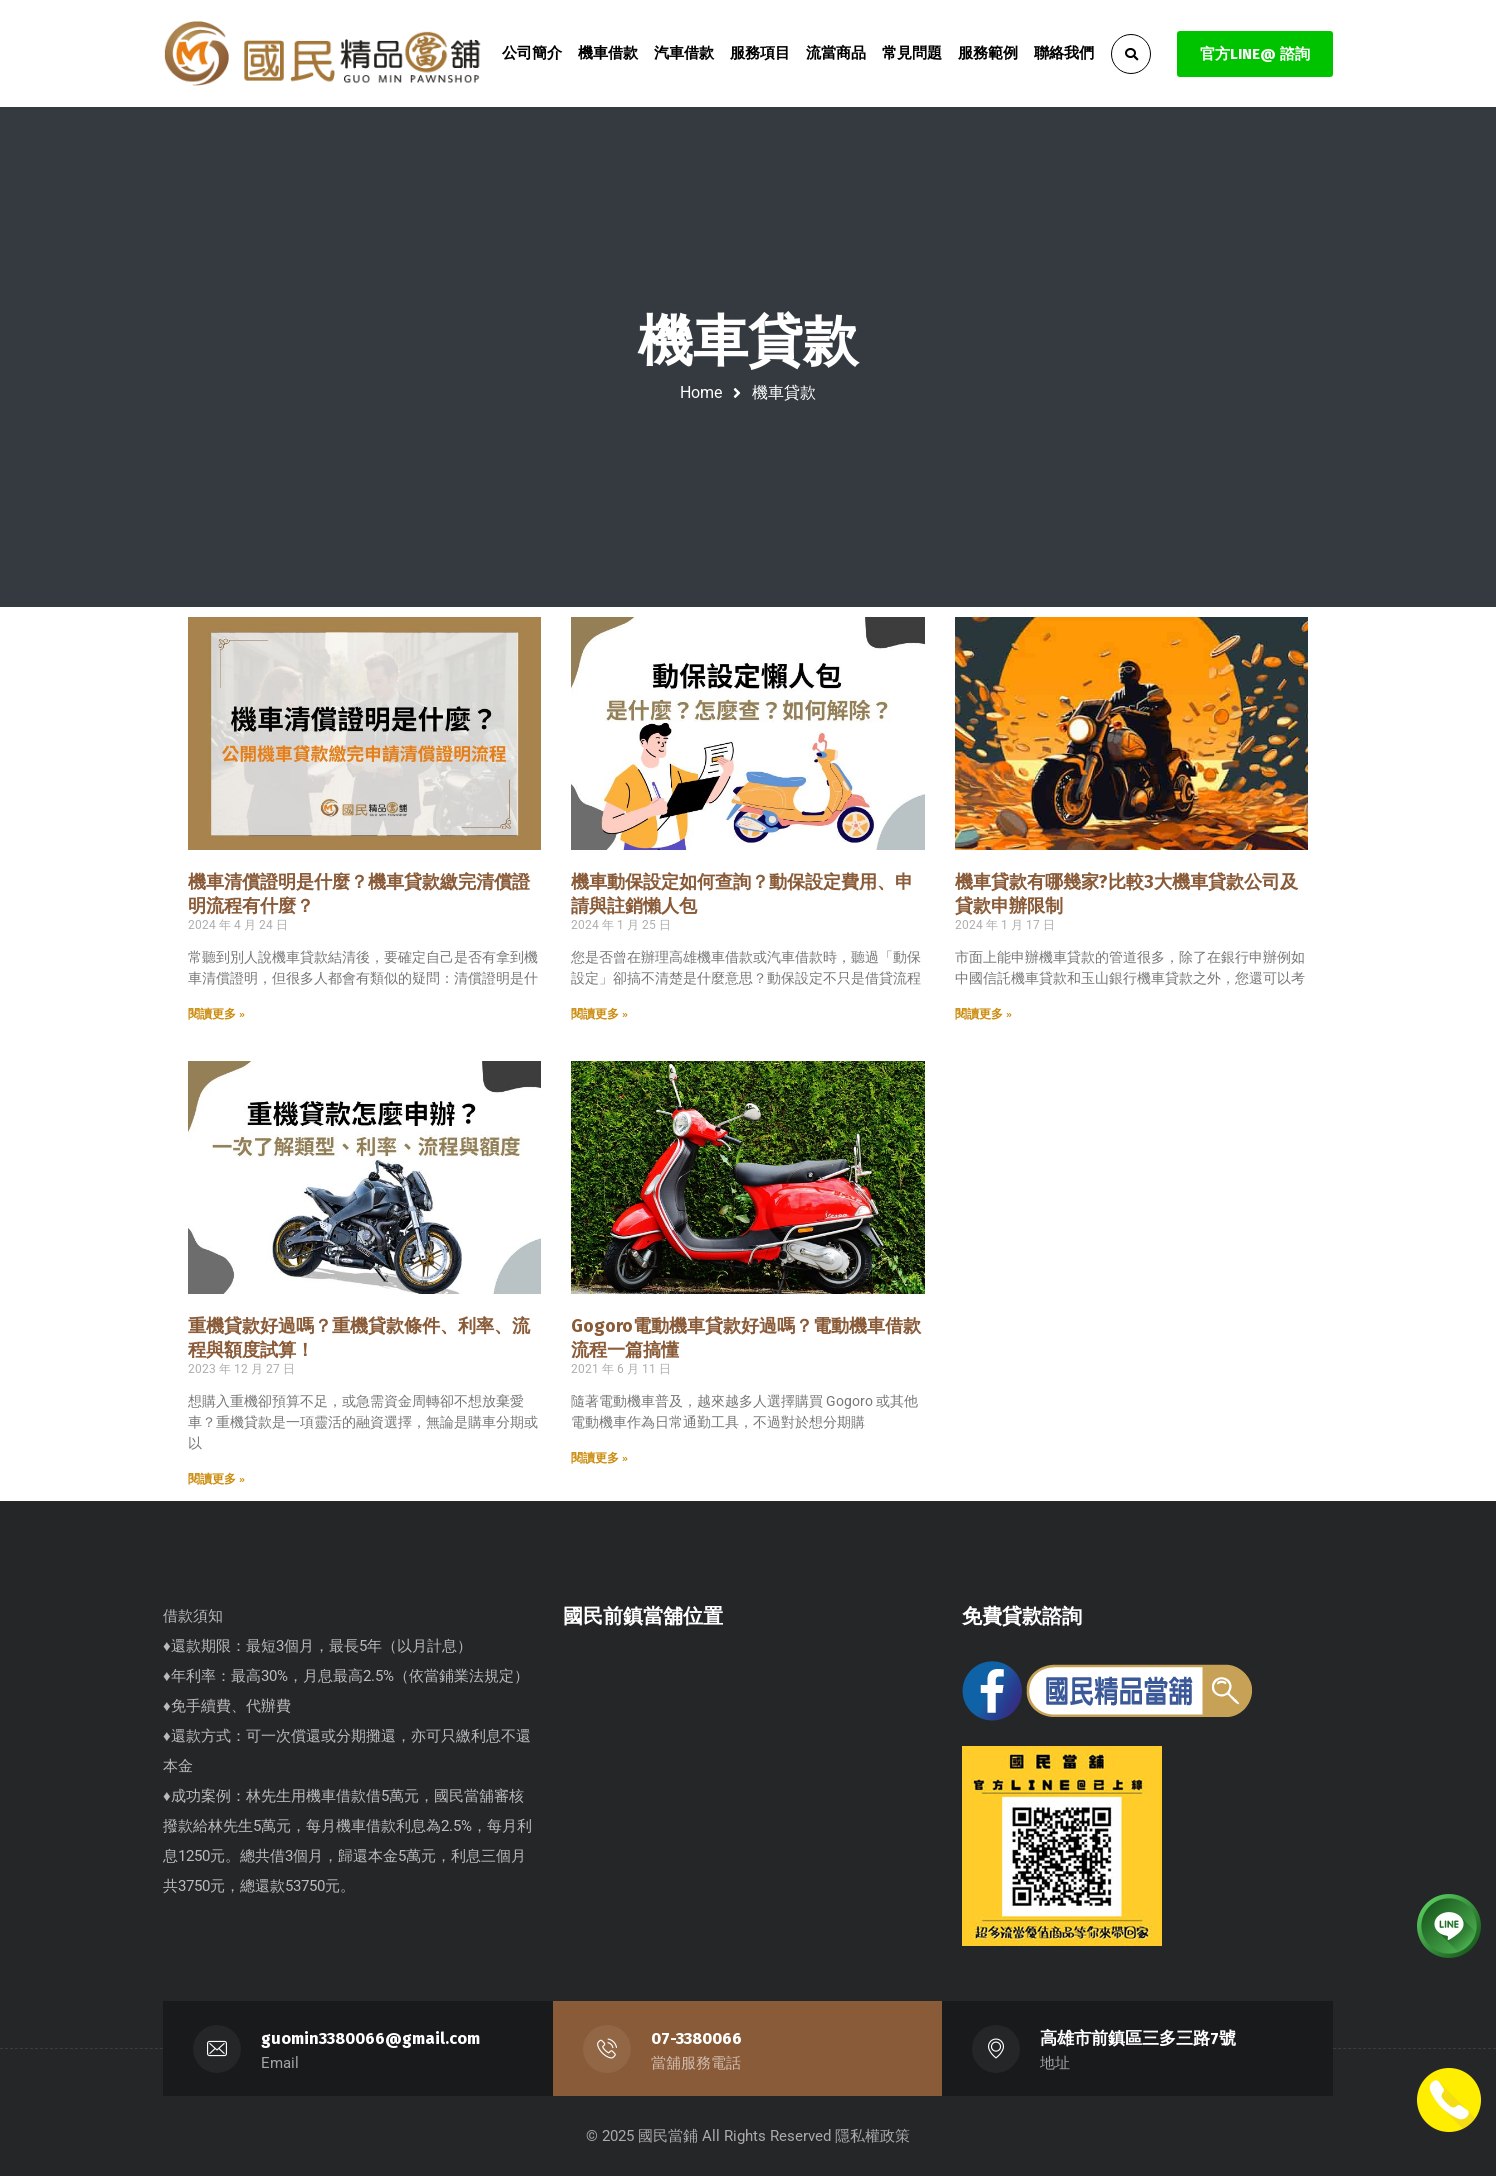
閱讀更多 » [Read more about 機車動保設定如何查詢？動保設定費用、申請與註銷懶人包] (599, 1014)
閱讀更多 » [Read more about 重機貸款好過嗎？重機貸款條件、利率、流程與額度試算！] (216, 1479)
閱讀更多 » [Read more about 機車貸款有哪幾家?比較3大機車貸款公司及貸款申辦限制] (983, 1014)
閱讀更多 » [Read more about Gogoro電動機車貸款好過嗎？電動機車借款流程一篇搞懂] (599, 1458)
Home (701, 392)
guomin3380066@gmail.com (371, 2038)
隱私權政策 (872, 2136)
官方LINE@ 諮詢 (1255, 54)
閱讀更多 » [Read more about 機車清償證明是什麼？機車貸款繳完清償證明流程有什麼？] (216, 1014)
